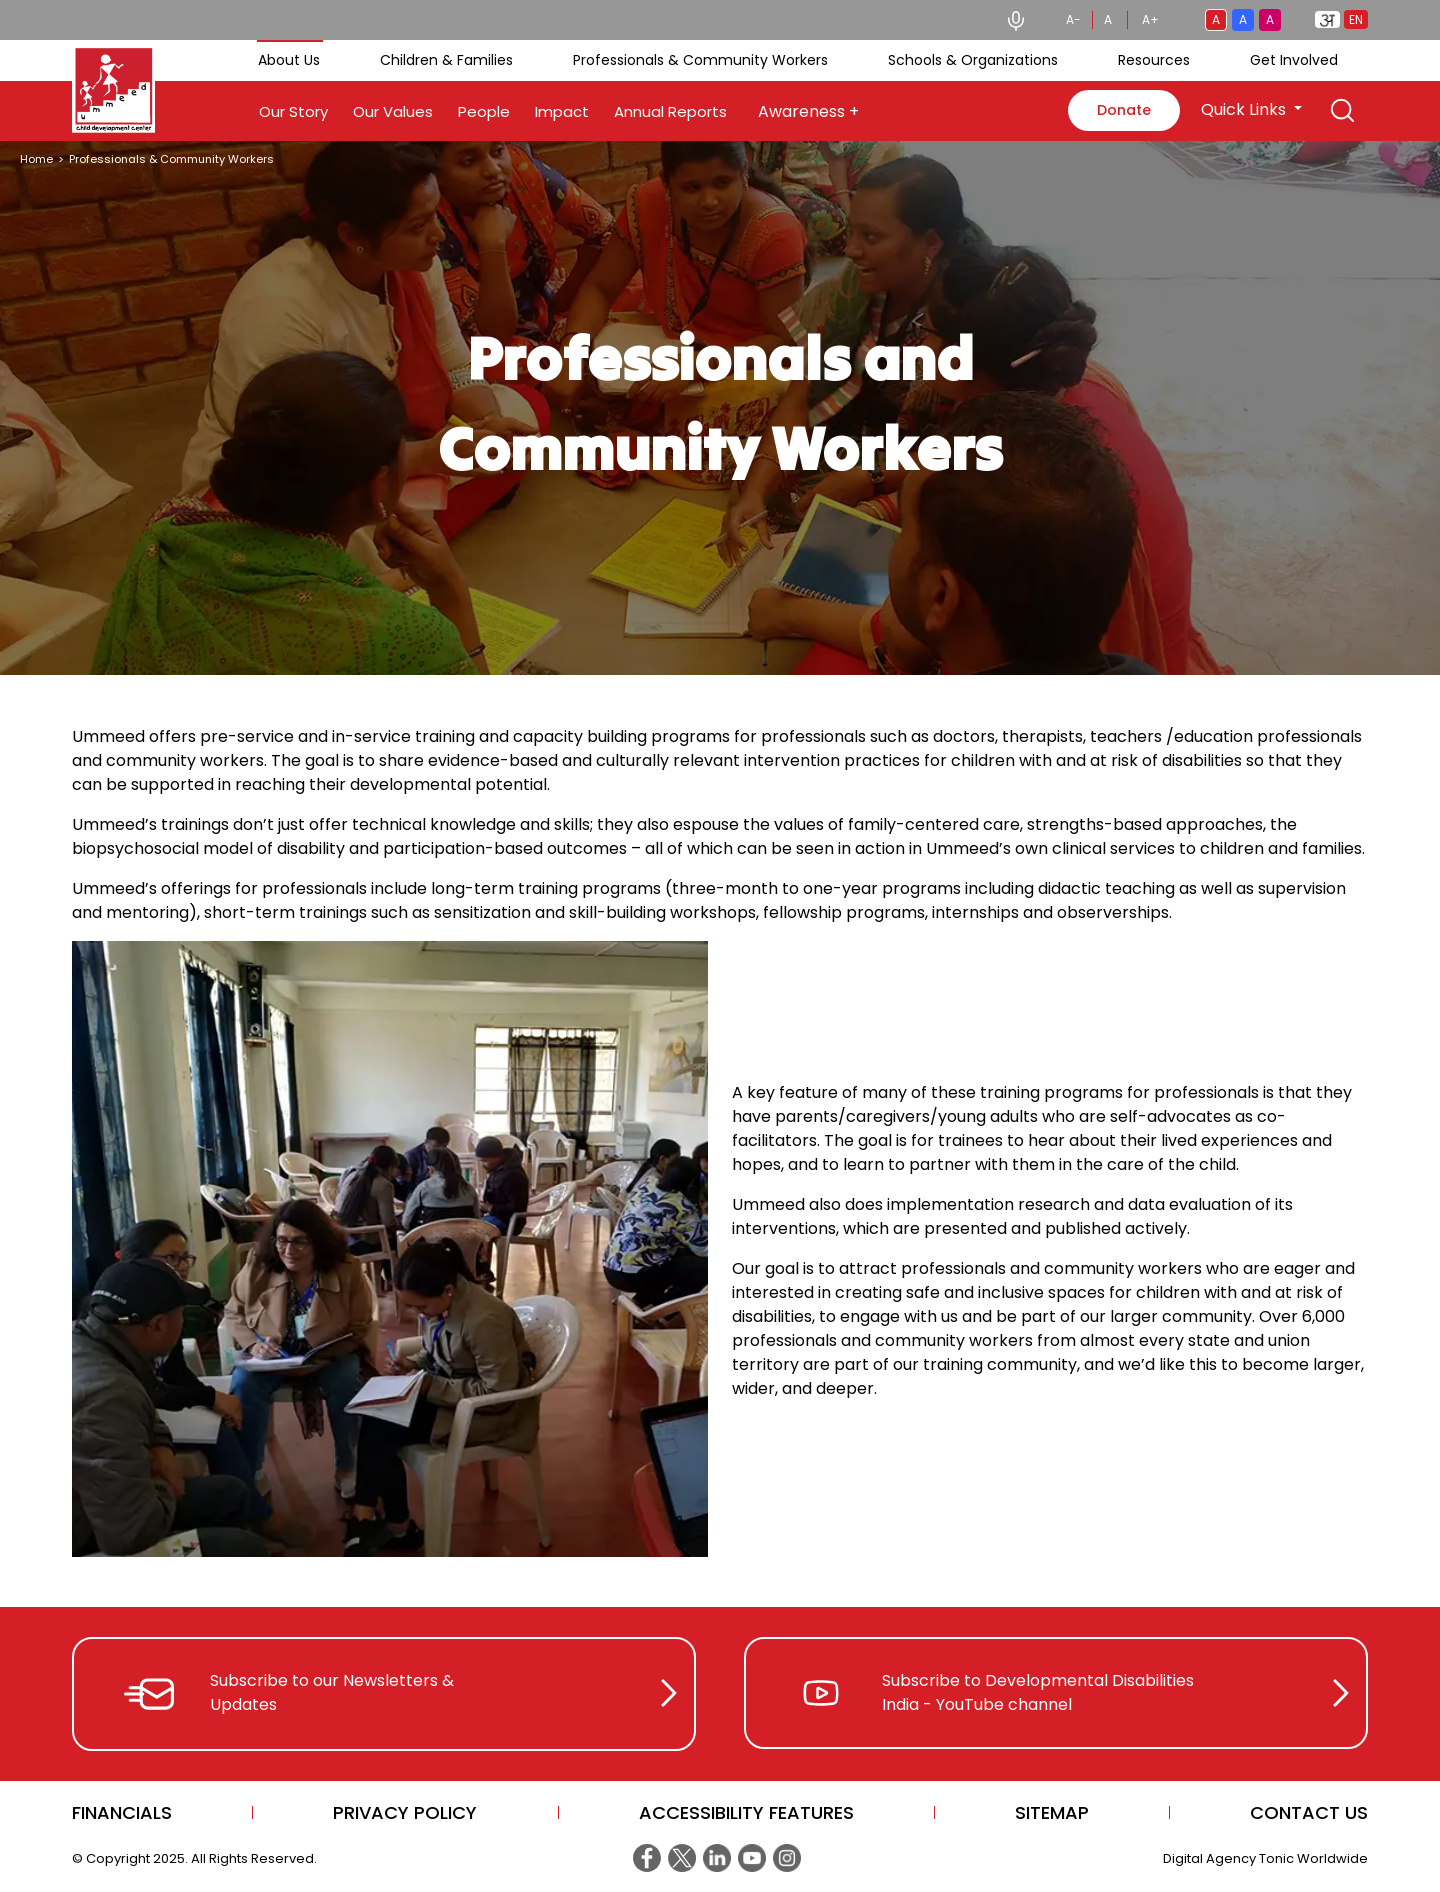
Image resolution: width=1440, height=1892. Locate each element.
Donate (1124, 110)
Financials (122, 1812)
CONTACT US (1309, 1812)
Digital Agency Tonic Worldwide (1265, 1858)
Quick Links (1245, 109)
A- (1073, 19)
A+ (1150, 19)
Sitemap (1052, 1812)
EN (1356, 19)
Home (36, 159)
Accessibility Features (746, 1812)
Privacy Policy (405, 1812)
